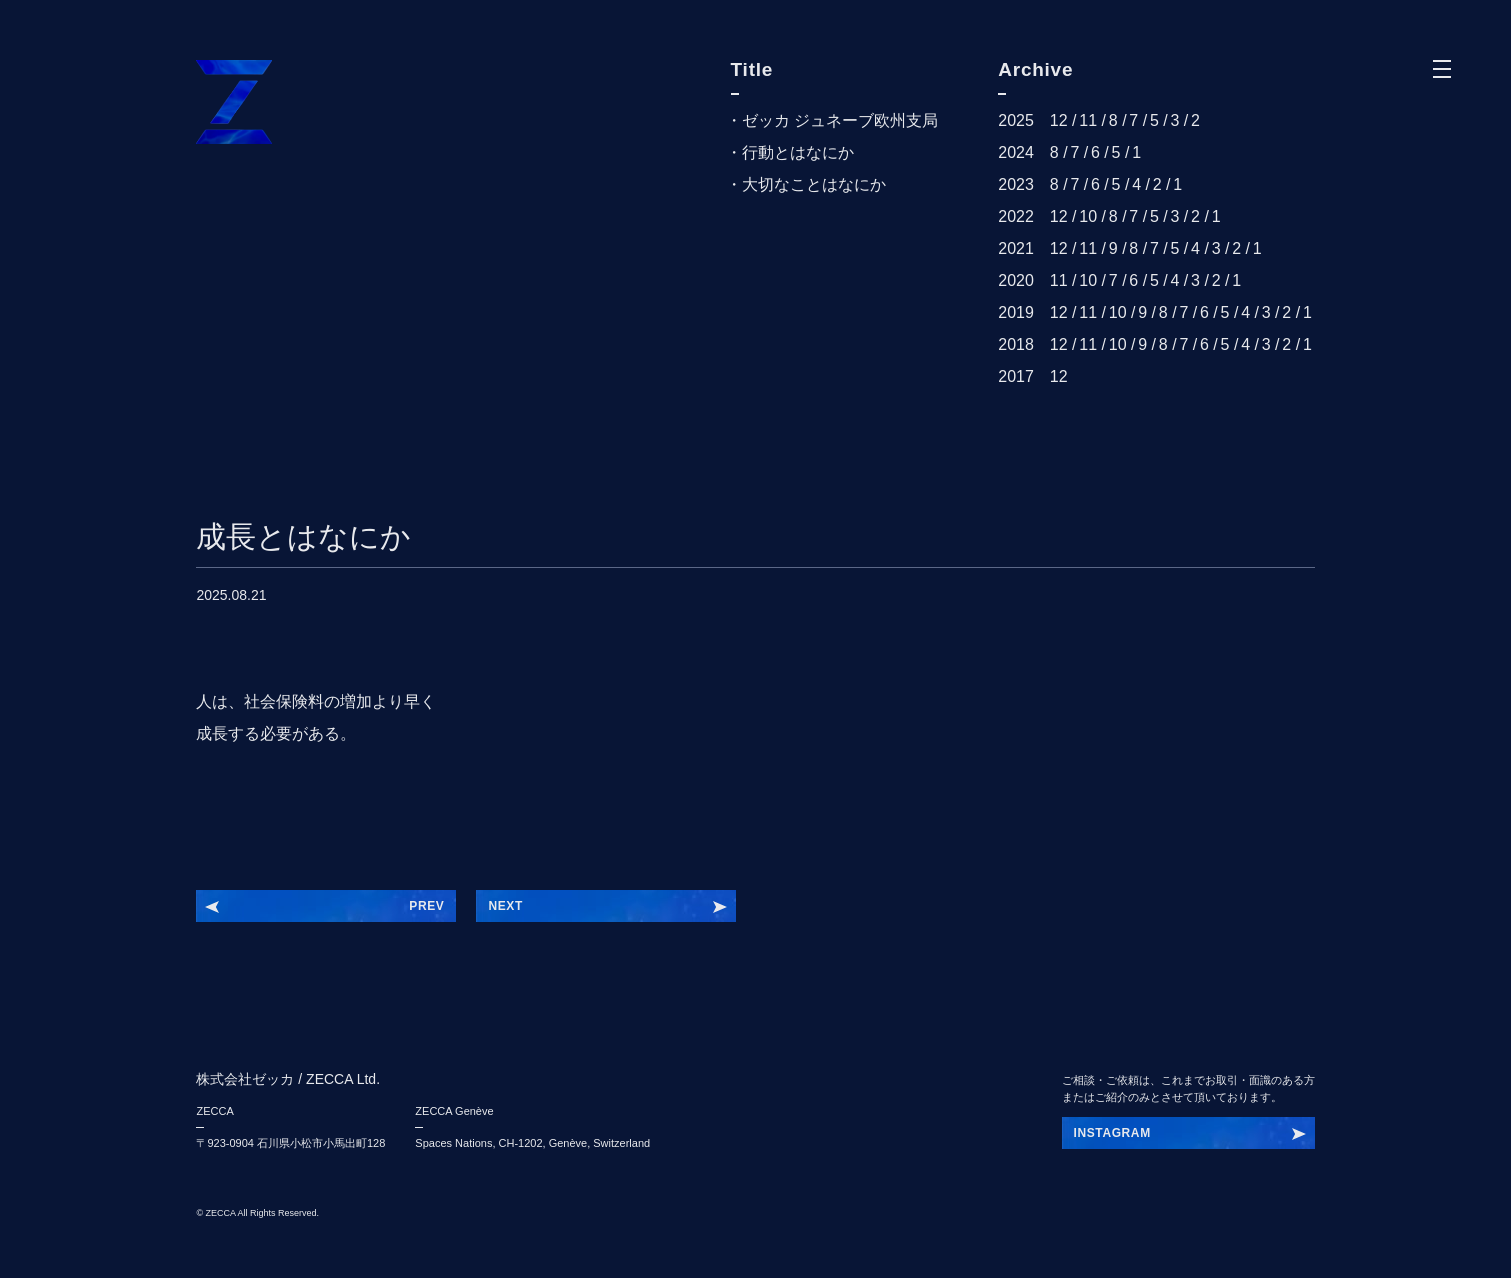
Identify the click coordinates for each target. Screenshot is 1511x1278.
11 (1088, 120)
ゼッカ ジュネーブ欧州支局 (840, 120)
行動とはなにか (798, 152)
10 (1088, 216)
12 (1059, 120)
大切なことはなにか (814, 184)
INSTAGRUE (1111, 1133)
